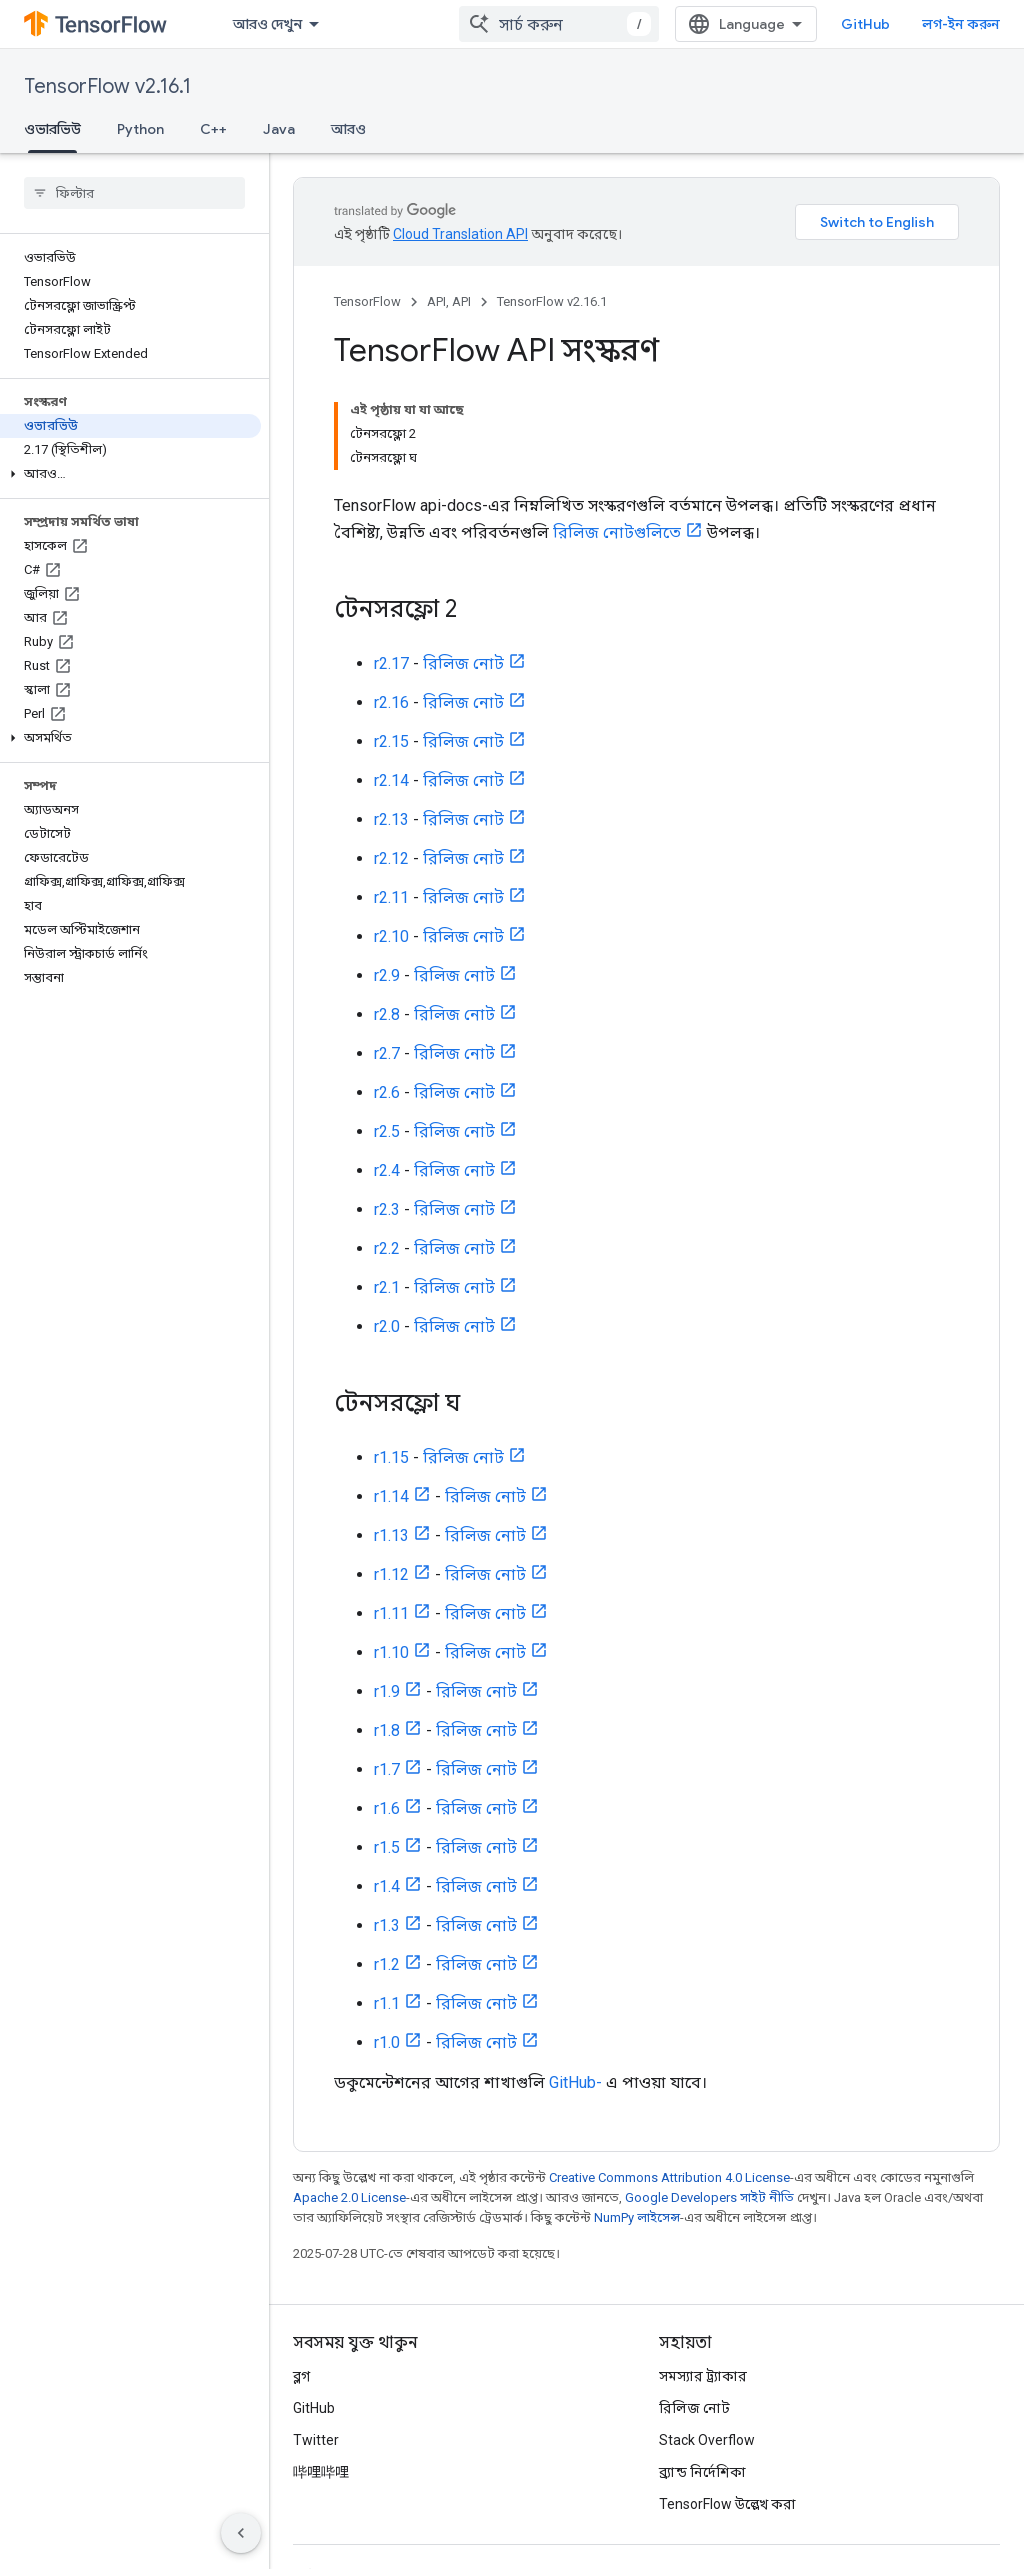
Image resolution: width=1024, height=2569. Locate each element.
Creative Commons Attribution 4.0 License (669, 2177)
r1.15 (391, 1457)
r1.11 (391, 1613)
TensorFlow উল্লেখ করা (727, 2504)
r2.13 (391, 819)
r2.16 (391, 702)
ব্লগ (301, 2376)
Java (279, 129)
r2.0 (387, 1326)
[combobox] (559, 24)
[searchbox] (134, 193)
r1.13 (391, 1535)
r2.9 (387, 975)
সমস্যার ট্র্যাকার (703, 2376)
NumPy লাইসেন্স (637, 2217)
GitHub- (575, 2082)
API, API (449, 301)
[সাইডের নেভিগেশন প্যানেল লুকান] (241, 2533)
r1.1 (387, 2003)
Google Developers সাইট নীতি (709, 2197)
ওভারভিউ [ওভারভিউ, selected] (52, 129)
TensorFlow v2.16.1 (107, 86)
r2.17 (391, 663)
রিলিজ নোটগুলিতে (617, 532)
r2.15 (391, 741)
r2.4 (387, 1170)
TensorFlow (367, 301)
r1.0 (387, 2042)
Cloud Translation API (460, 234)
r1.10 (391, 1652)
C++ (213, 129)
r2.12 (391, 858)
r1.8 (387, 1730)
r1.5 (387, 1847)
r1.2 (387, 1964)
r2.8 (387, 1014)
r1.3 (387, 1925)
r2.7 (387, 1053)
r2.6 (387, 1092)
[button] (130, 474)
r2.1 (387, 1287)
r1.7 (387, 1769)
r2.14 (391, 780)
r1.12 (391, 1574)
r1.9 (387, 1691)
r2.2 (387, 1248)
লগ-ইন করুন (961, 24)
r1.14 (391, 1496)
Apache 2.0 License (349, 2197)
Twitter (316, 2440)
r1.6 (387, 1808)
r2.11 (391, 897)
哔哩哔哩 (321, 2472)
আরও (348, 129)
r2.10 (391, 936)
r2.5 (387, 1131)
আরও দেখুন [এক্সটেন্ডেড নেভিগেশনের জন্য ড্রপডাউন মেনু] (267, 24)
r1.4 (387, 1886)
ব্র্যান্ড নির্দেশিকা (702, 2472)
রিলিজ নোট (463, 663)
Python (140, 129)
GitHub (865, 24)
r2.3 (387, 1209)
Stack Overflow (707, 2440)
